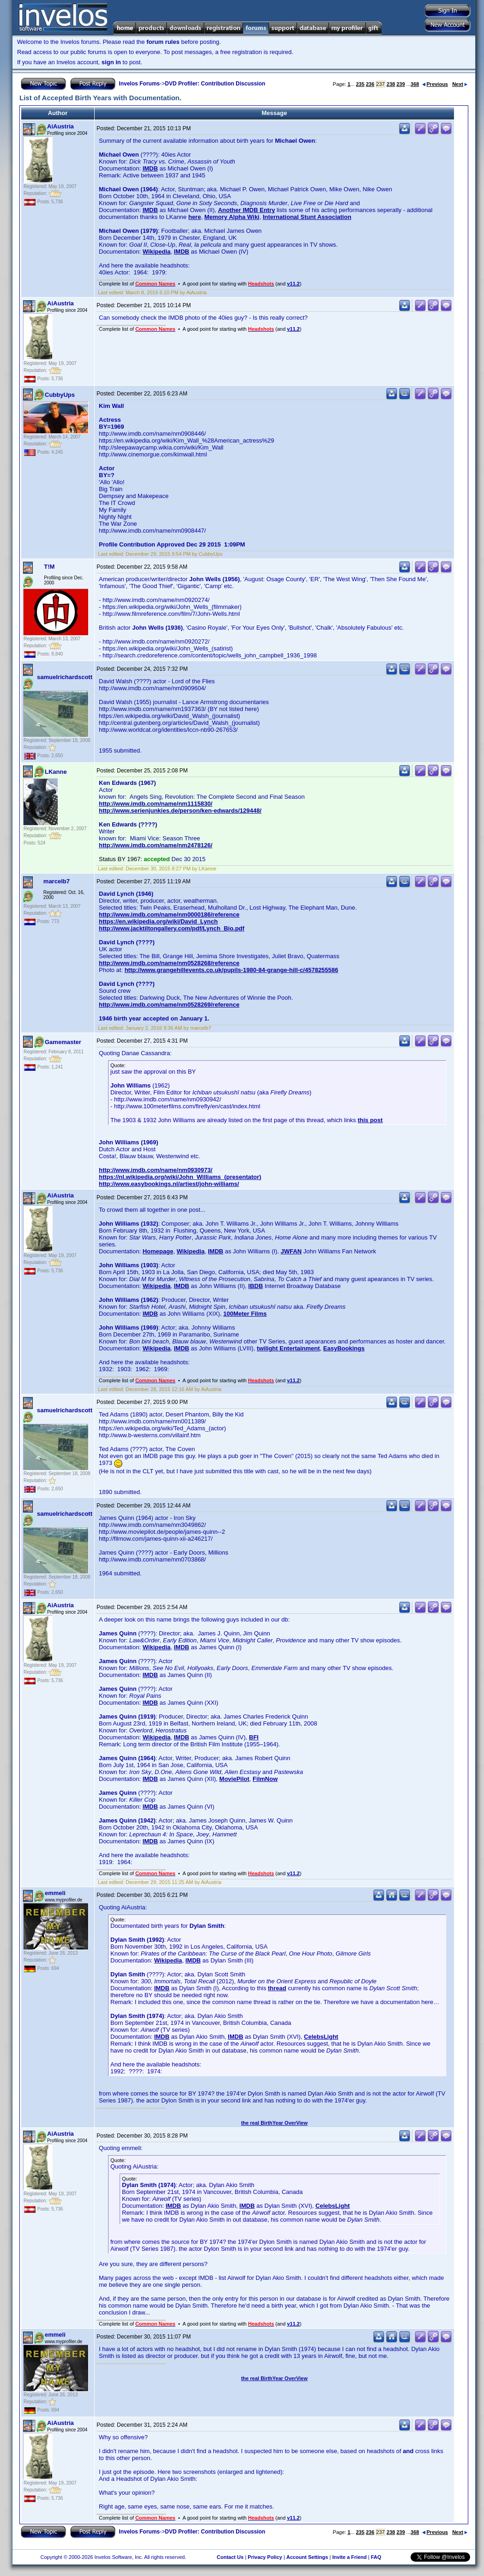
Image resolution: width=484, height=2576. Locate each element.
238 (391, 84)
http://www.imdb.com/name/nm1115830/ (155, 803)
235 (360, 84)
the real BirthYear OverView (274, 2123)
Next (459, 84)
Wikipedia (157, 251)
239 (400, 84)
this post (369, 1120)
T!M (49, 566)
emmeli (55, 1892)
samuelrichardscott (64, 677)
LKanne (56, 771)
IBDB (255, 1285)
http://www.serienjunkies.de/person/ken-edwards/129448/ (180, 810)
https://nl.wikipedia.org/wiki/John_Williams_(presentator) (180, 1176)
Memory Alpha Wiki (231, 216)
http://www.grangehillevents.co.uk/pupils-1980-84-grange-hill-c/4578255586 (232, 969)
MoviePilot (234, 1778)
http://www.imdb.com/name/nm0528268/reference (169, 963)
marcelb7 (56, 881)
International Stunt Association (307, 216)
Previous (435, 84)
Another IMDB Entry (246, 210)
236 (370, 84)
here (194, 216)
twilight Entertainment (288, 1348)
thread (277, 1988)
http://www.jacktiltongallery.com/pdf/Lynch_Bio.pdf (171, 928)
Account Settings (307, 2557)
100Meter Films (244, 1313)
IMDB (150, 168)
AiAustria (60, 126)
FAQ (376, 2557)
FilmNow (265, 1778)
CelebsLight (321, 2036)
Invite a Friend (349, 2557)
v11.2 (293, 283)
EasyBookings (344, 1348)
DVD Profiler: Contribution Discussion (215, 83)
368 (415, 84)
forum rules (163, 41)
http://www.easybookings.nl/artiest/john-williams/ (169, 1183)
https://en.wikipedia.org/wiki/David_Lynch (158, 921)
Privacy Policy (265, 2557)
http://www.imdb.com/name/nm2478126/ (155, 845)
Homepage (158, 1251)
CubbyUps (60, 394)
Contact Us (230, 2557)
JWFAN (291, 1251)
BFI (254, 1737)
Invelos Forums (139, 83)
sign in (111, 62)
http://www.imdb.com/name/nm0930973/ (155, 1169)
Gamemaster (63, 1042)
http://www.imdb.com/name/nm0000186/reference (169, 914)
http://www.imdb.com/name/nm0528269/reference (169, 1004)
